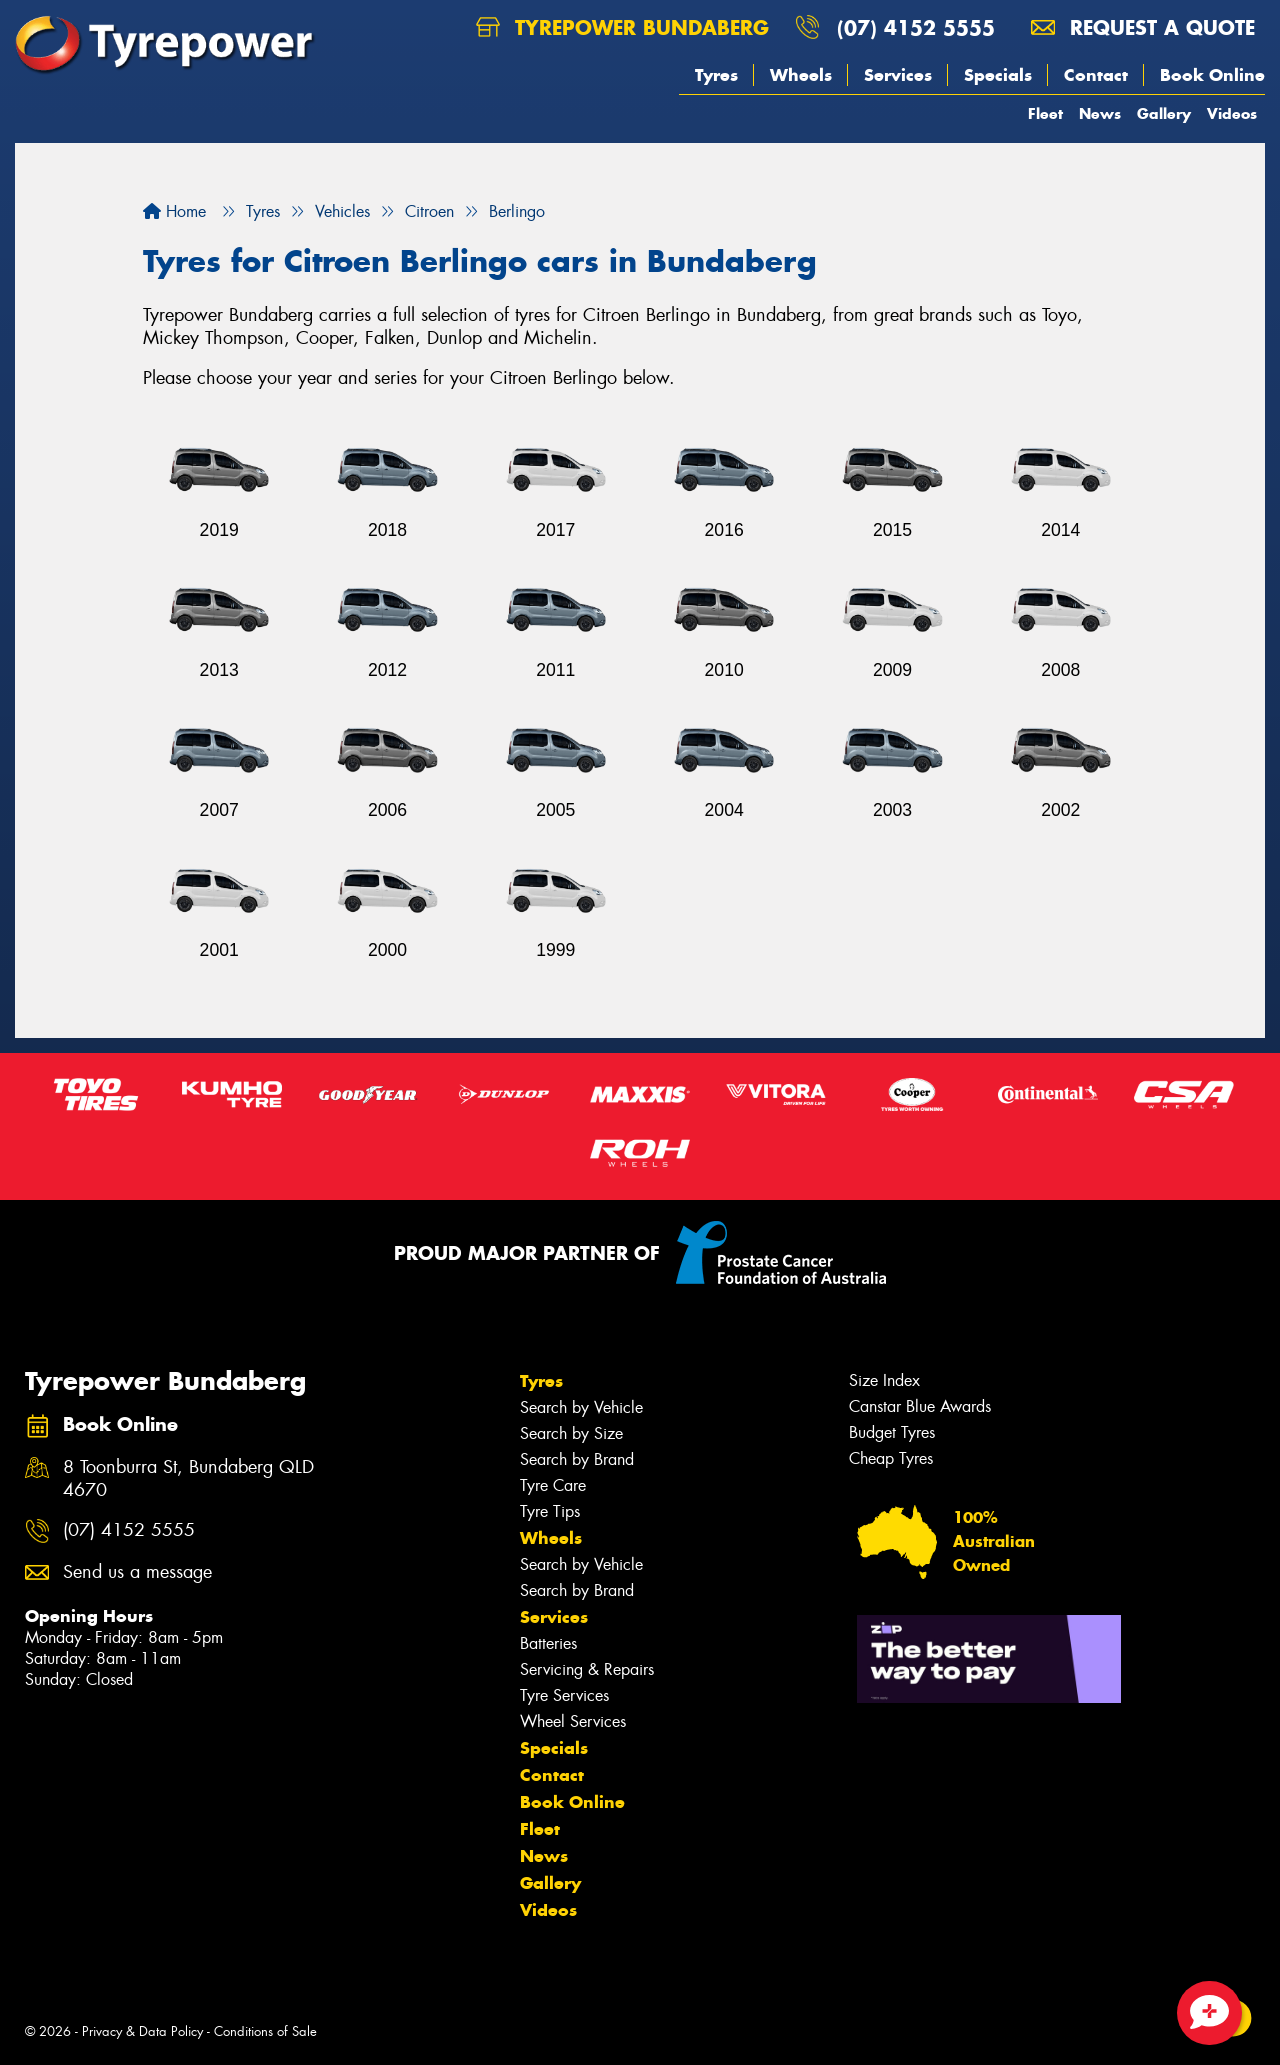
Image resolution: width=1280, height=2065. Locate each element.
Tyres (716, 75)
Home (174, 211)
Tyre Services (564, 1695)
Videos (1232, 113)
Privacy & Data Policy (142, 2031)
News (1100, 113)
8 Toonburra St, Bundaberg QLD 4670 (188, 1479)
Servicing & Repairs (587, 1669)
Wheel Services (573, 1721)
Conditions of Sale (265, 2031)
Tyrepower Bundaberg (622, 27)
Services (898, 75)
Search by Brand (577, 1459)
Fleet (1045, 113)
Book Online (1212, 75)
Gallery (1164, 113)
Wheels (801, 75)
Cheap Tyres (891, 1458)
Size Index (884, 1380)
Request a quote (1143, 27)
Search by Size (571, 1433)
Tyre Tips (550, 1511)
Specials (998, 75)
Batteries (548, 1643)
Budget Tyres (892, 1432)
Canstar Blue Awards (920, 1406)
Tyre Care (553, 1485)
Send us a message (137, 1572)
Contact (1096, 75)
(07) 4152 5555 (916, 27)
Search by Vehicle (581, 1407)
